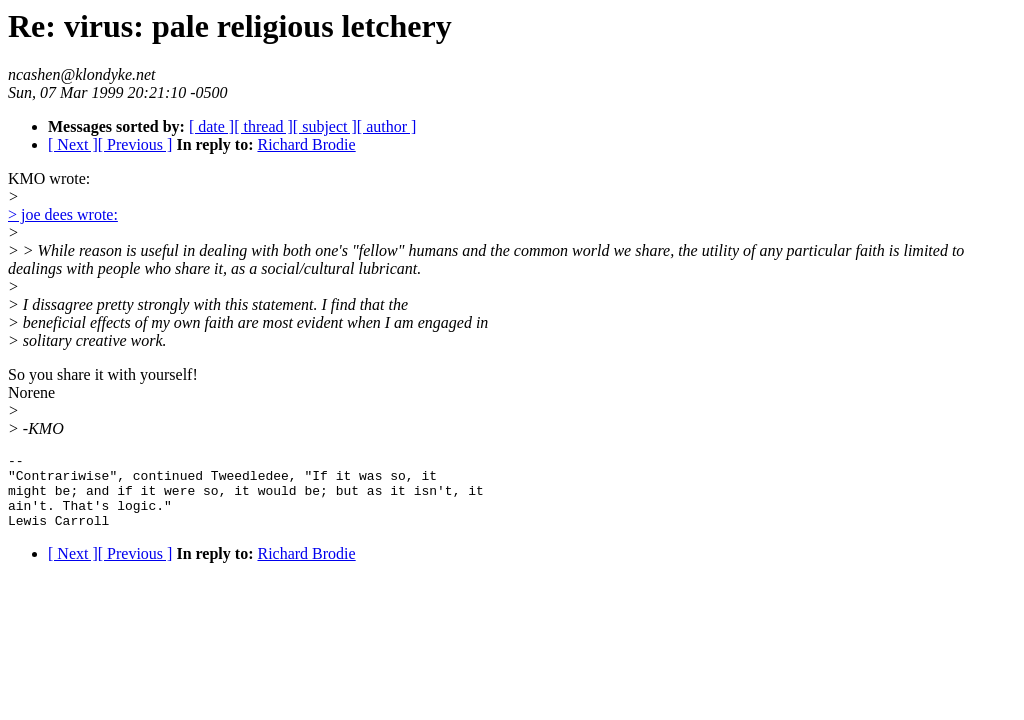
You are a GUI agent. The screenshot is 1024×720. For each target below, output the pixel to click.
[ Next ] (73, 144)
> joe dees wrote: (63, 214)
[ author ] (387, 126)
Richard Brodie (306, 144)
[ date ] (211, 126)
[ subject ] (325, 126)
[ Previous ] (135, 144)
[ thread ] (263, 126)
